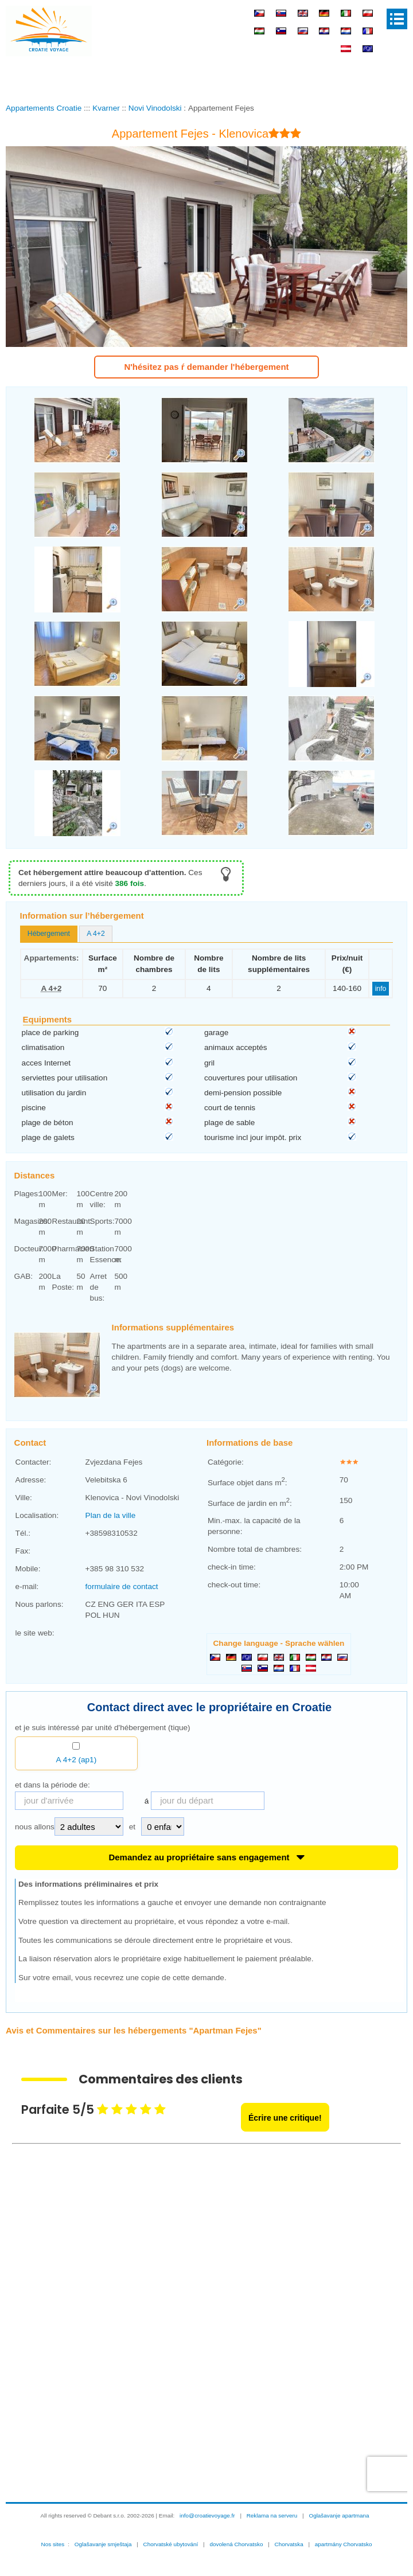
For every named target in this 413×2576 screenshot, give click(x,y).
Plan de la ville (110, 1515)
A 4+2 (96, 934)
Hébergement (49, 934)
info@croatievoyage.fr (207, 2515)
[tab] (49, 934)
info (381, 989)
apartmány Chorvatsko (343, 2544)
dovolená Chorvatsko (236, 2544)
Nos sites (53, 2544)
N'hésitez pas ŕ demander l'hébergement (206, 367)
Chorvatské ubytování (170, 2544)
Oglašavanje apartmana (339, 2515)
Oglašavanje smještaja (103, 2544)
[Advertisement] (206, 77)
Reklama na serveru (272, 2515)
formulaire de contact (121, 1586)
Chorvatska (289, 2544)
